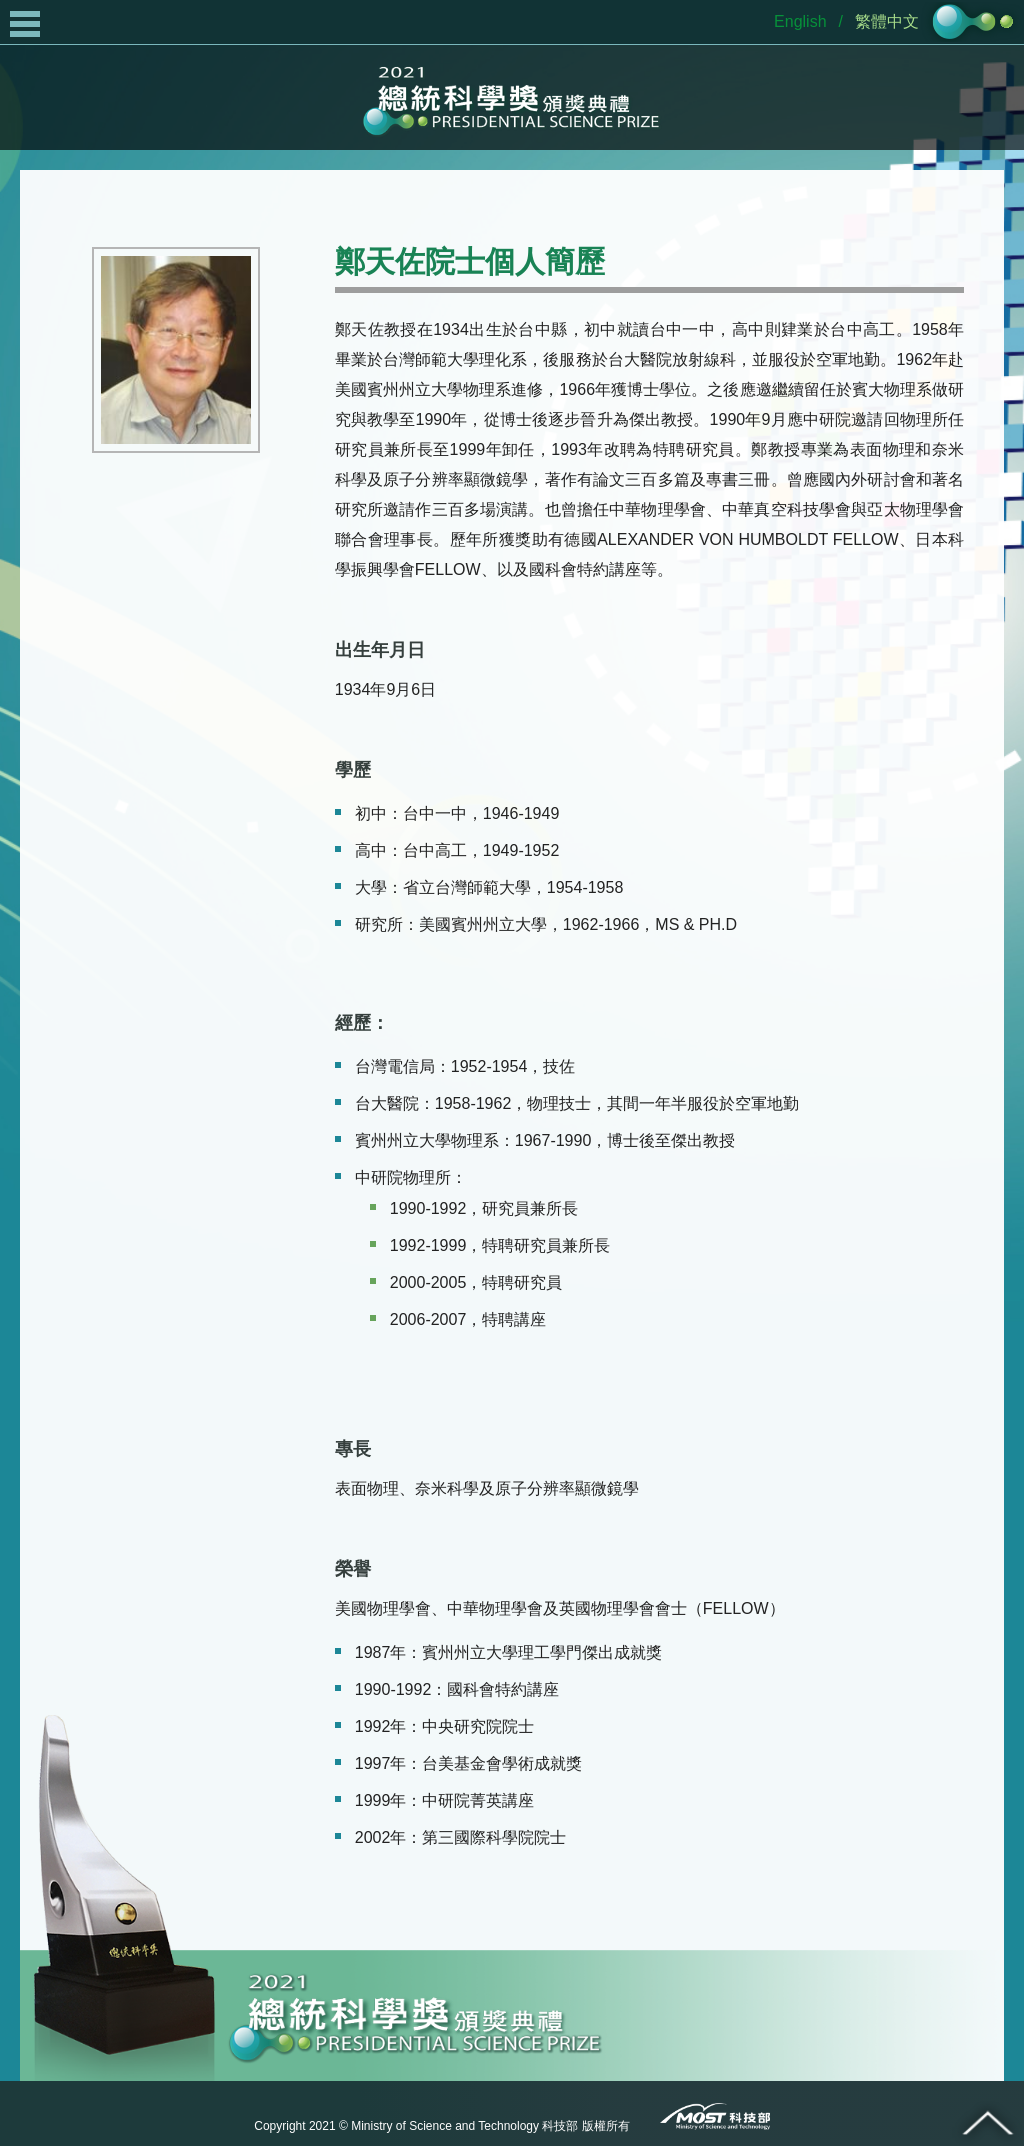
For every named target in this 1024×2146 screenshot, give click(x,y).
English (800, 21)
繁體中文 (887, 21)
